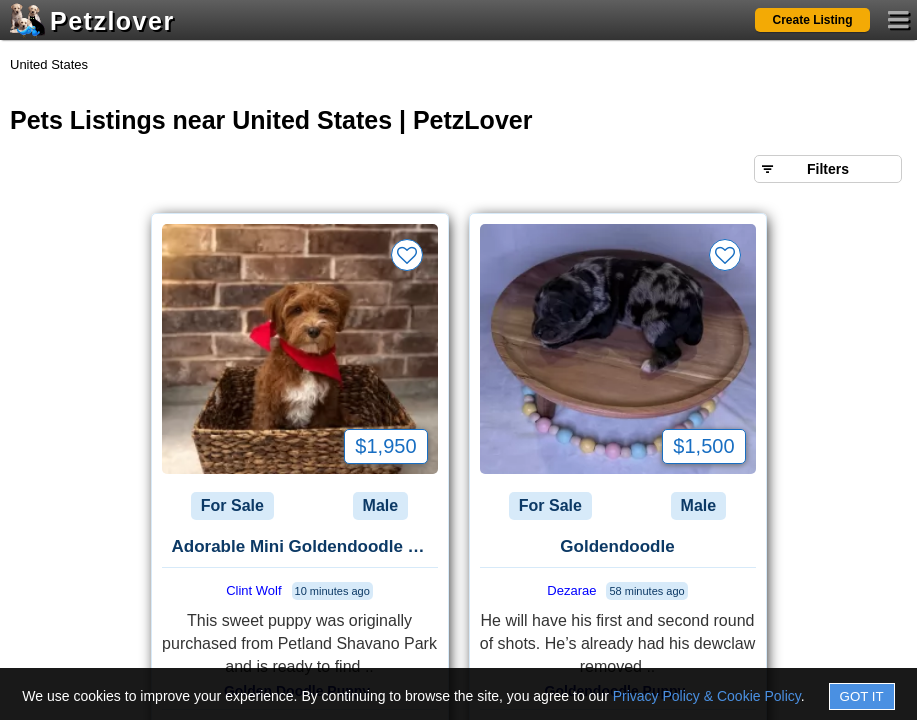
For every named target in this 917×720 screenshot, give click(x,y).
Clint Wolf (253, 590)
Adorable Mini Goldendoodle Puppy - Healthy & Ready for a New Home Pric (305, 546)
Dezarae (571, 590)
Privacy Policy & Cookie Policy (707, 696)
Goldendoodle (617, 546)
